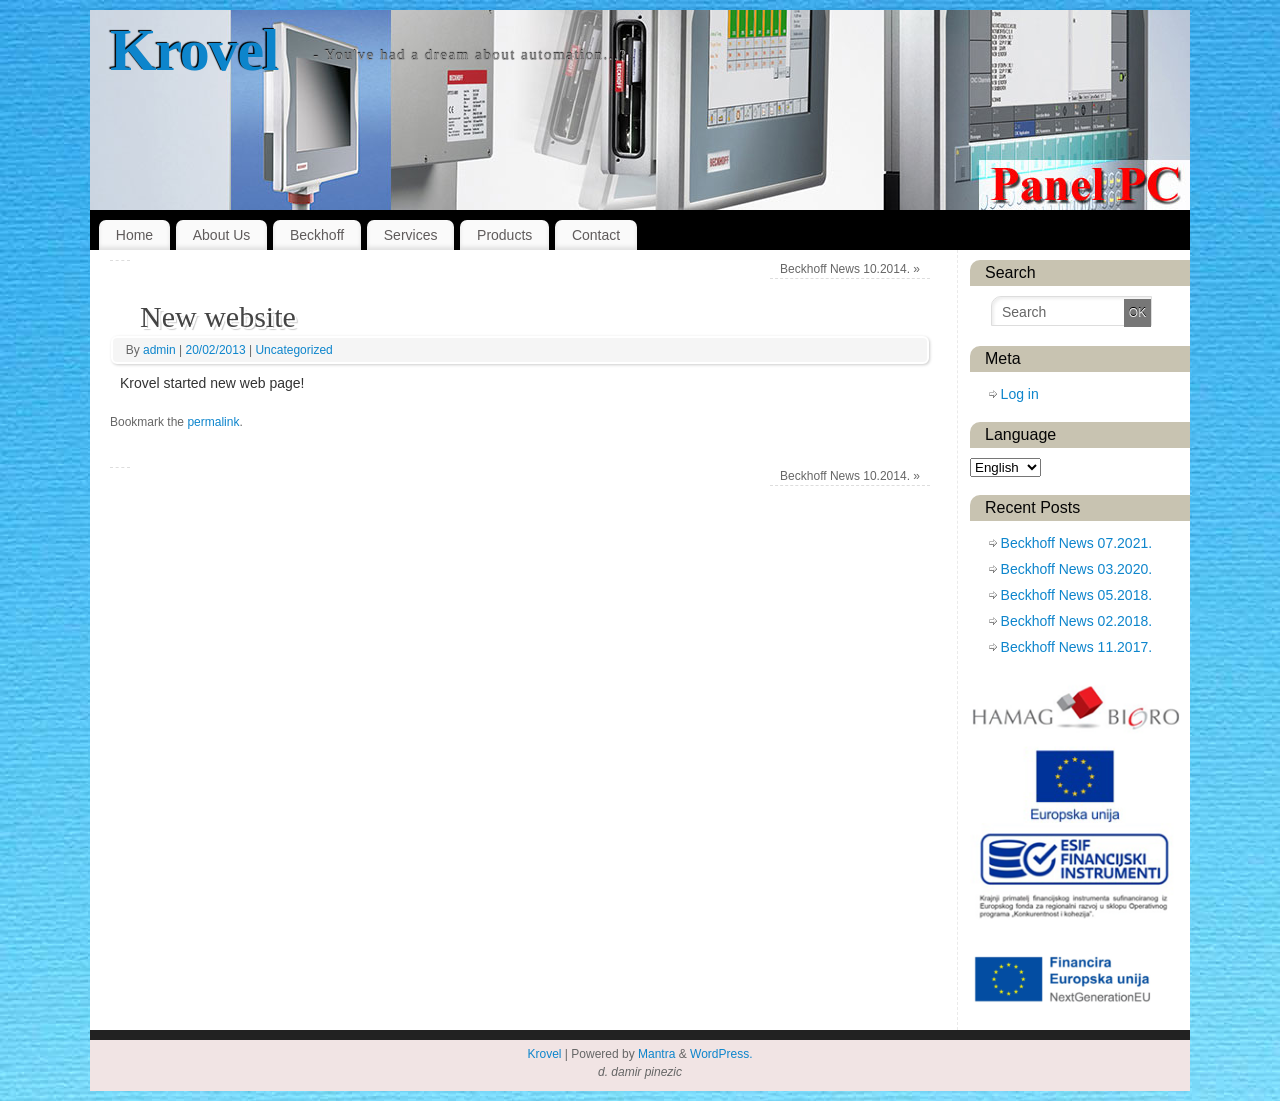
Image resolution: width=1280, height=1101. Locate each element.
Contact (596, 235)
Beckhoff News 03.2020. (1077, 569)
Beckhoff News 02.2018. (1077, 621)
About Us (222, 235)
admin (159, 350)
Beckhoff (317, 235)
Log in (1020, 394)
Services (411, 235)
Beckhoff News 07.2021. (1077, 543)
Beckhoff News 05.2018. (1077, 595)
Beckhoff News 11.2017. (1077, 647)
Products (504, 235)
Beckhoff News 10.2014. (850, 269)
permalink (213, 422)
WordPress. (721, 1054)
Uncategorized (293, 350)
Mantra (656, 1054)
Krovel (194, 50)
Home (134, 235)
